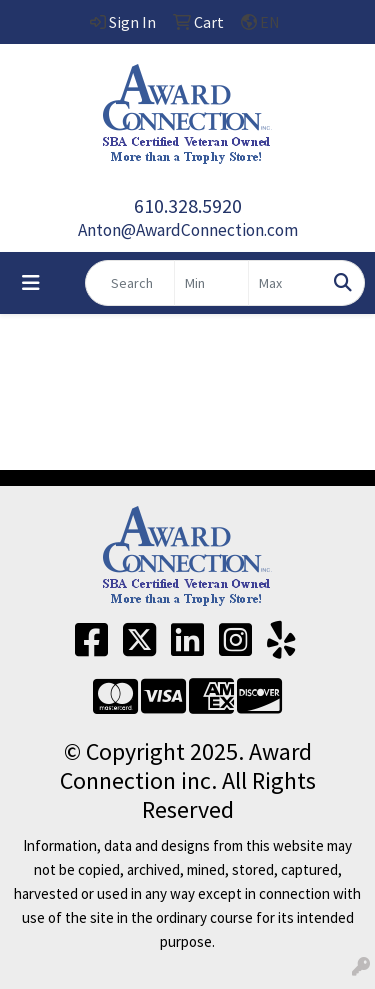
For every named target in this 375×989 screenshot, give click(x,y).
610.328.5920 (188, 205)
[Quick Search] (130, 283)
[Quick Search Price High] (285, 283)
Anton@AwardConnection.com (188, 230)
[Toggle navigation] (31, 283)
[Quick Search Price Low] (211, 283)
